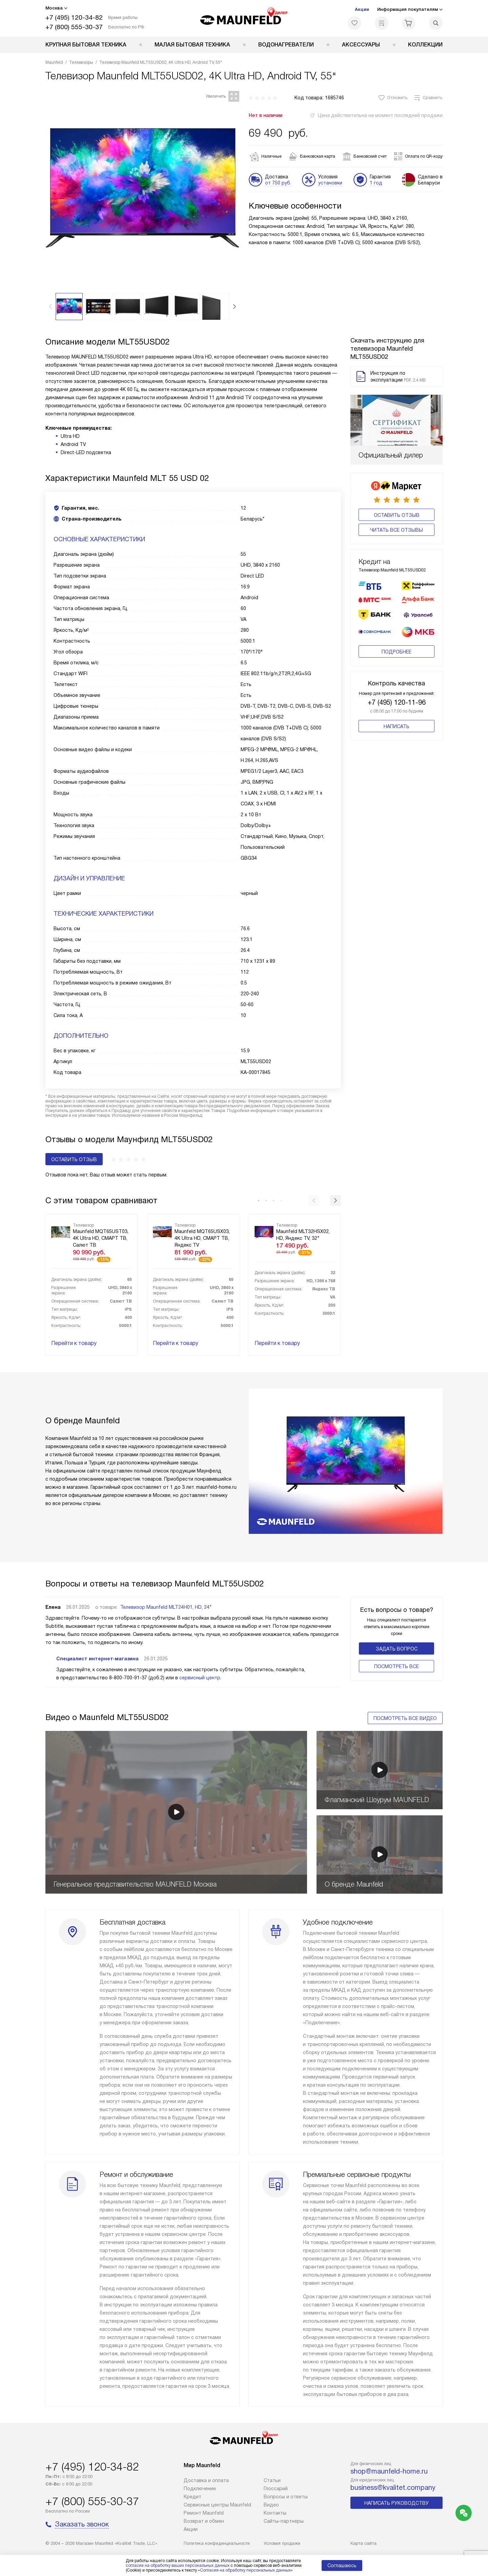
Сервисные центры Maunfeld (217, 2504)
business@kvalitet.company (392, 2487)
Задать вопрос (397, 1649)
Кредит (192, 2496)
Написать (396, 699)
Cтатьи (272, 2480)
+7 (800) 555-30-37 (74, 27)
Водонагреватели (286, 44)
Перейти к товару (74, 1343)
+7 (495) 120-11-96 (397, 675)
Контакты (275, 2513)
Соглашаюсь (342, 2565)
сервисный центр (199, 1677)
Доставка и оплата (206, 2480)
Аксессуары (361, 44)
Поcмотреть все (396, 1666)
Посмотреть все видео (405, 1718)
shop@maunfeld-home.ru (389, 2471)
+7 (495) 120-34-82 (74, 17)
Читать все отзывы (396, 530)
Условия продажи (282, 2543)
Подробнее (396, 624)
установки (330, 183)
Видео (271, 2504)
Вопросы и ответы (286, 2496)
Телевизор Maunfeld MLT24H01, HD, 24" (166, 1607)
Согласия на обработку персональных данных (245, 2570)
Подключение (200, 2488)
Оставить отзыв (397, 515)
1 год (376, 183)
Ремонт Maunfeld (204, 2513)
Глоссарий (276, 2488)
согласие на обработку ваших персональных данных (177, 2565)
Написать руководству (396, 2503)
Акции (362, 9)
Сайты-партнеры (284, 2521)
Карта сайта (363, 2543)
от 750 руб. (278, 183)
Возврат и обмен (204, 2521)
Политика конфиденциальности (217, 2543)
